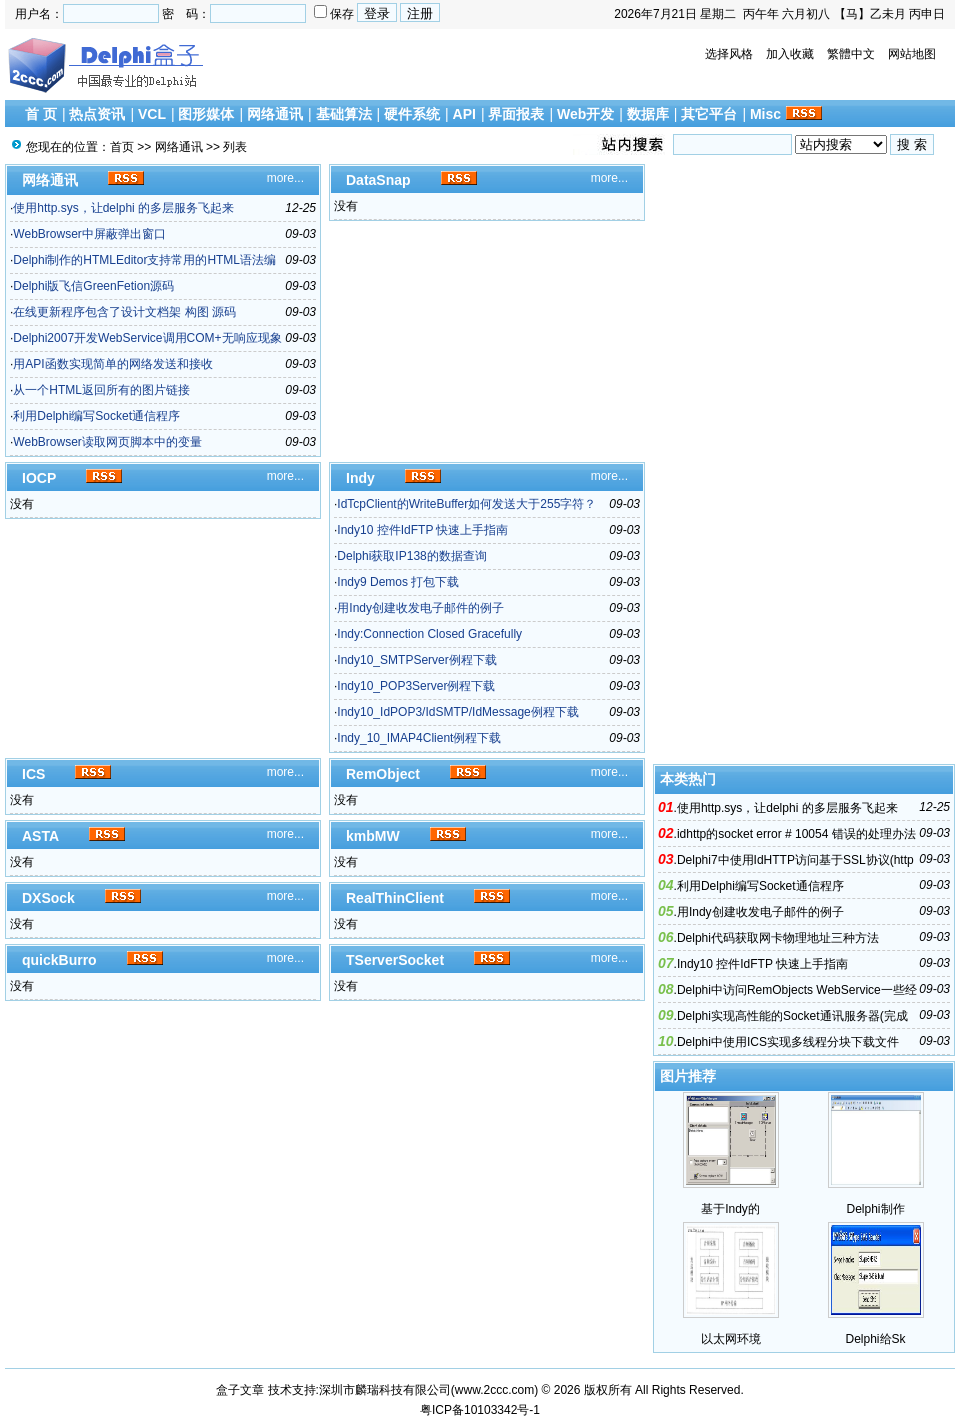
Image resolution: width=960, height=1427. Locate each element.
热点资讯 (97, 114)
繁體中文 (851, 54)
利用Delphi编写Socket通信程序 (96, 416)
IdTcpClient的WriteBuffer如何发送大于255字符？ (466, 504)
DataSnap (378, 180)
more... (285, 178)
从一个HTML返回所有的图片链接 (101, 390)
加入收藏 (790, 54)
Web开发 (585, 114)
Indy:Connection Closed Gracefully (429, 634)
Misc (765, 114)
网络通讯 (275, 114)
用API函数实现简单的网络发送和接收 (112, 364)
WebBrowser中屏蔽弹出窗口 (89, 234)
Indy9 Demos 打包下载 (398, 582)
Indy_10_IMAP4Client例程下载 (419, 738)
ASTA (40, 836)
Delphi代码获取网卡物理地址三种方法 (778, 938)
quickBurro (59, 960)
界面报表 (516, 114)
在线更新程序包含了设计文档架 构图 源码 (124, 312)
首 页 (41, 114)
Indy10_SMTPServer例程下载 (416, 660)
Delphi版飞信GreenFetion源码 (93, 286)
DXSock (48, 898)
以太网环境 (731, 1339)
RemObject (383, 774)
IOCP (39, 478)
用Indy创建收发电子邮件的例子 (420, 608)
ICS (33, 774)
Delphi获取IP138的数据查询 (411, 556)
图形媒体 (206, 114)
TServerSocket (395, 960)
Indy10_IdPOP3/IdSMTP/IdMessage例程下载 (457, 712)
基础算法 (344, 114)
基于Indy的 (730, 1209)
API (464, 114)
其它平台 (709, 114)
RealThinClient (395, 898)
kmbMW (373, 836)
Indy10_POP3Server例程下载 (416, 686)
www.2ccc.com (494, 1390)
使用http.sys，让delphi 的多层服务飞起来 (123, 208)
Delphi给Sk (875, 1339)
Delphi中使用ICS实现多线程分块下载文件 (788, 1042)
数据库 (648, 114)
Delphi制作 (875, 1209)
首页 (122, 147)
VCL (152, 114)
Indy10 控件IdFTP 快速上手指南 (422, 530)
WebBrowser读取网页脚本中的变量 (107, 442)
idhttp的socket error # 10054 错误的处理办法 (796, 834)
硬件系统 (412, 114)
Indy (360, 478)
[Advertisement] (804, 464)
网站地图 (912, 54)
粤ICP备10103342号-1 (480, 1410)
